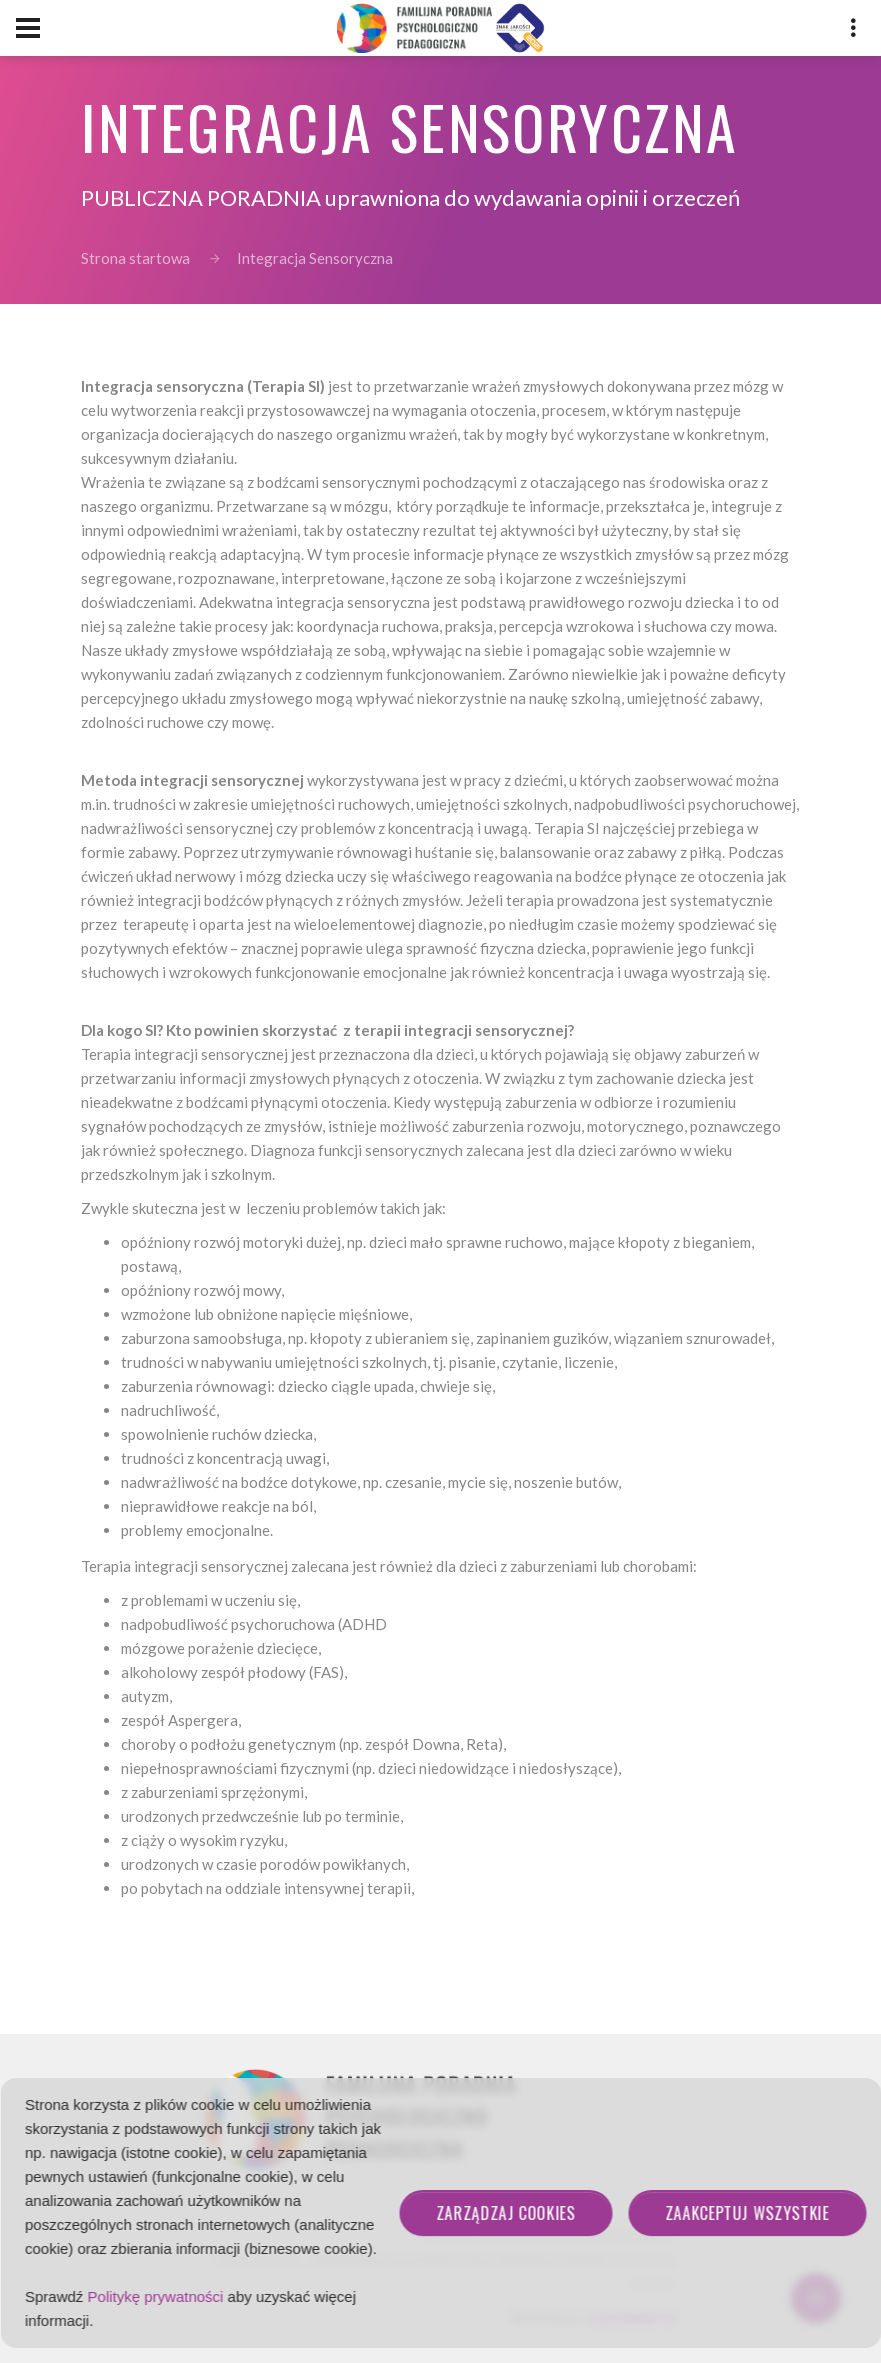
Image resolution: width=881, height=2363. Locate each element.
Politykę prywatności (156, 2296)
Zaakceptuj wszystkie (747, 2213)
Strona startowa (135, 258)
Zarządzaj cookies (505, 2213)
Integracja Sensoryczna (315, 258)
